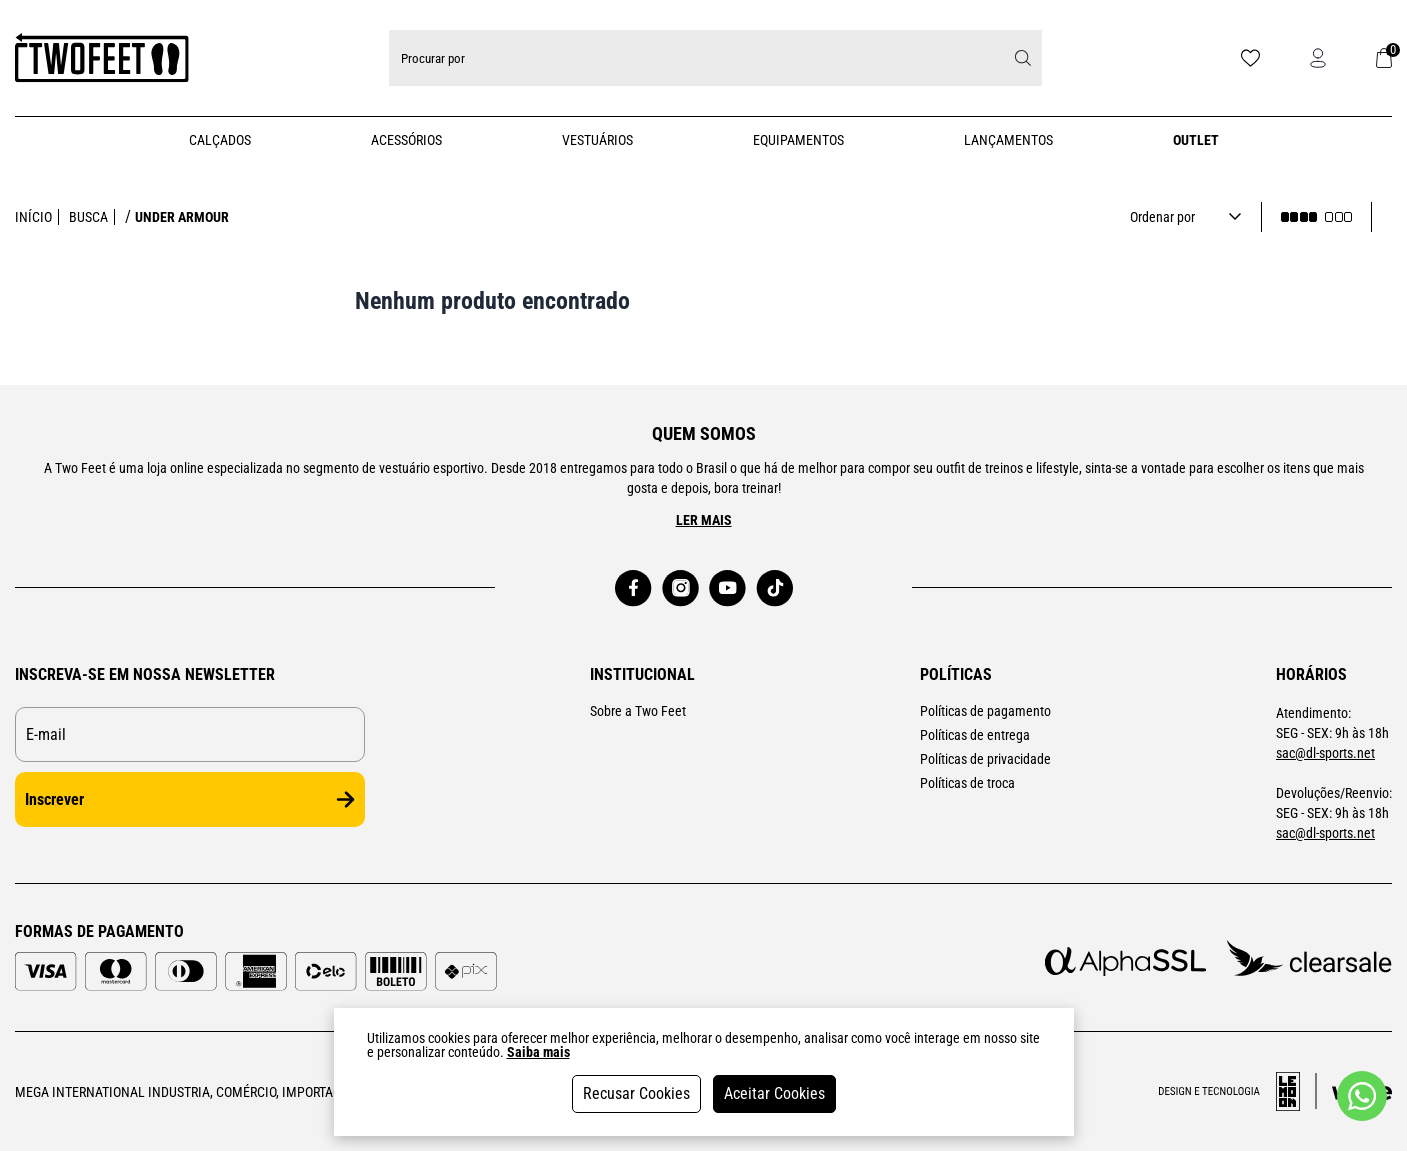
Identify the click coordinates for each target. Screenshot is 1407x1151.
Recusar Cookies (636, 1093)
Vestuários (597, 140)
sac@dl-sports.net (1325, 753)
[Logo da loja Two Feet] (102, 58)
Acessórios (406, 140)
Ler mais (704, 520)
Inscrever (190, 799)
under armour (182, 217)
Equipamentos (798, 140)
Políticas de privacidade (985, 759)
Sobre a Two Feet (638, 711)
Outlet (1196, 140)
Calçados (220, 140)
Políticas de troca (967, 783)
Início (33, 217)
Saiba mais (538, 1052)
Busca (88, 217)
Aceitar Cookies (774, 1093)
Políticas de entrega (975, 735)
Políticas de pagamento (985, 711)
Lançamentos (1008, 140)
